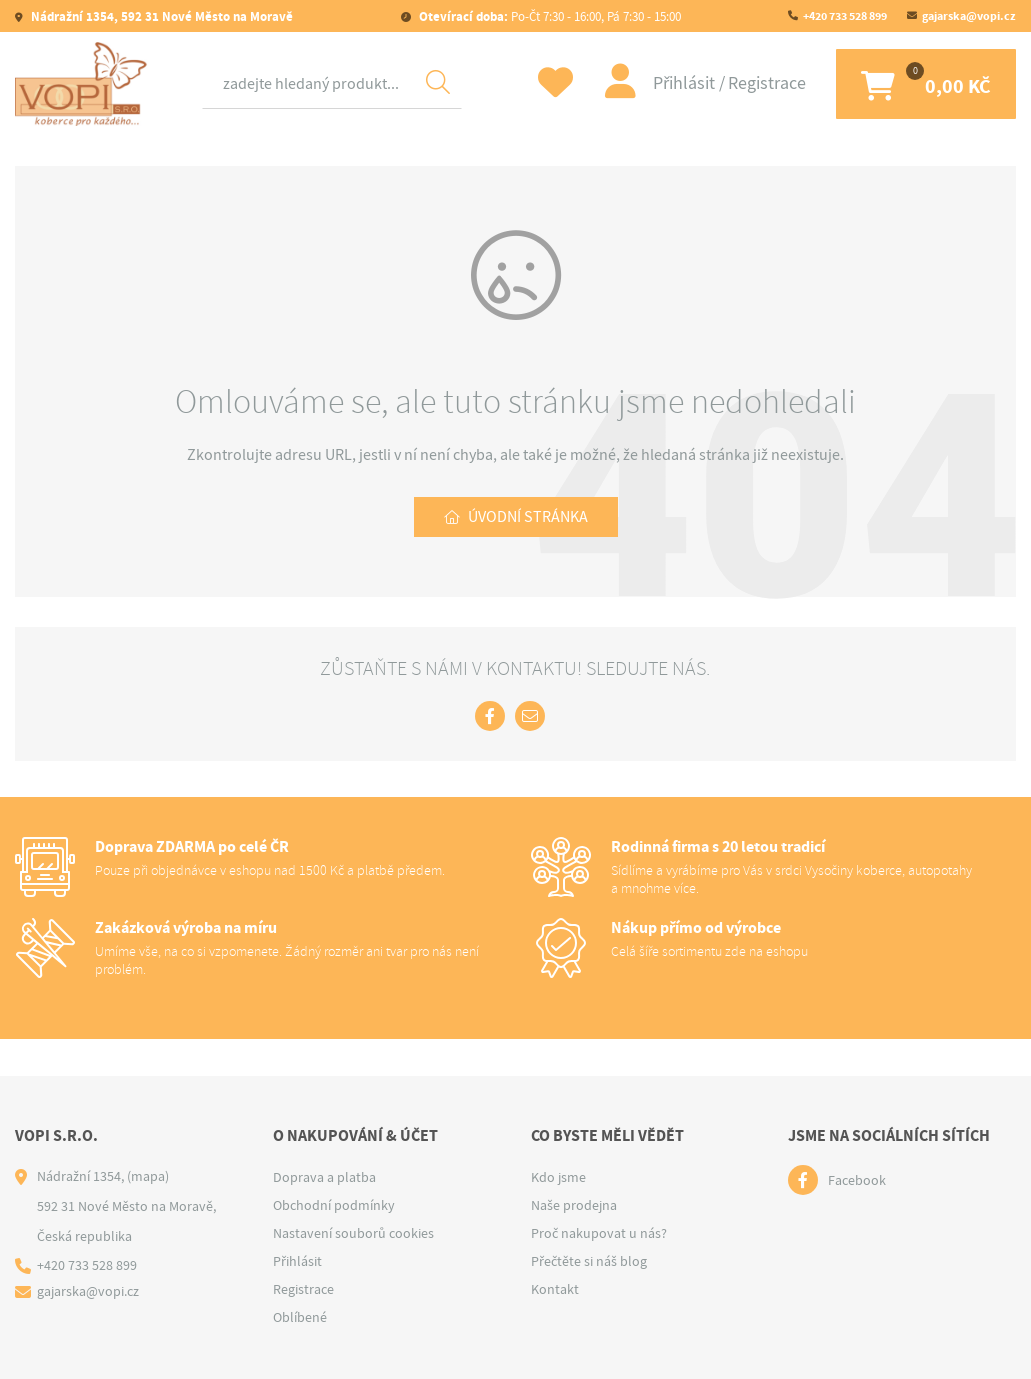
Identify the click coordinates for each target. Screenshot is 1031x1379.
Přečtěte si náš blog (589, 1261)
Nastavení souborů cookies (353, 1233)
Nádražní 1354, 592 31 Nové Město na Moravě (160, 16)
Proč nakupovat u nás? (599, 1233)
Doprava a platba (324, 1177)
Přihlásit (686, 83)
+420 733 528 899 (845, 16)
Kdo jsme (558, 1177)
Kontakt (555, 1289)
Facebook (857, 1180)
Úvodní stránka (528, 517)
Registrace (767, 83)
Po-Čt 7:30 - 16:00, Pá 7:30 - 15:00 (548, 16)
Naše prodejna (574, 1205)
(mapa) (148, 1176)
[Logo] (85, 84)
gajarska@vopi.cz (969, 16)
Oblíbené (300, 1317)
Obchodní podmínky (334, 1205)
